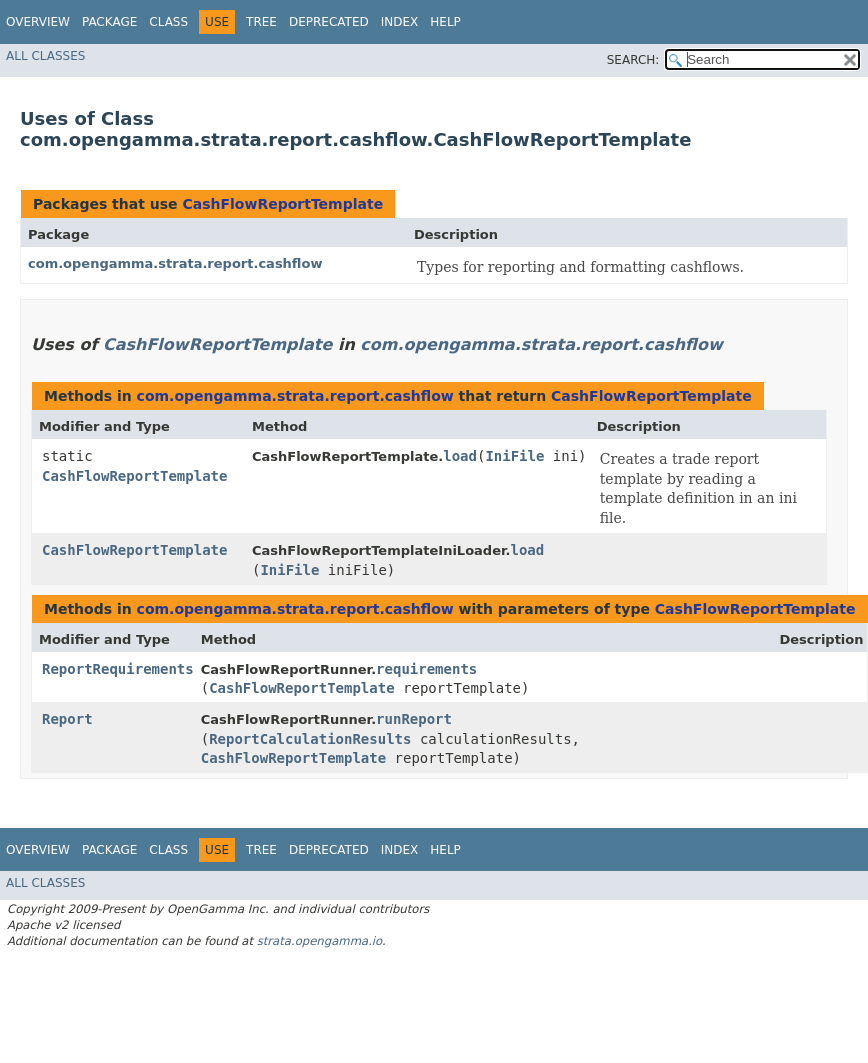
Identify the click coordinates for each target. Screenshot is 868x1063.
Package (109, 22)
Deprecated (329, 22)
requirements (426, 669)
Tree (261, 22)
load (460, 456)
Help (445, 22)
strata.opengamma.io (319, 941)
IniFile (514, 456)
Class (168, 22)
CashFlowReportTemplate (282, 204)
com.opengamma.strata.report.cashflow (175, 263)
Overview (38, 22)
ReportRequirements (118, 669)
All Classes (45, 56)
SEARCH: (633, 60)
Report (67, 719)
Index (400, 22)
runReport (414, 719)
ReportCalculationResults (310, 739)
